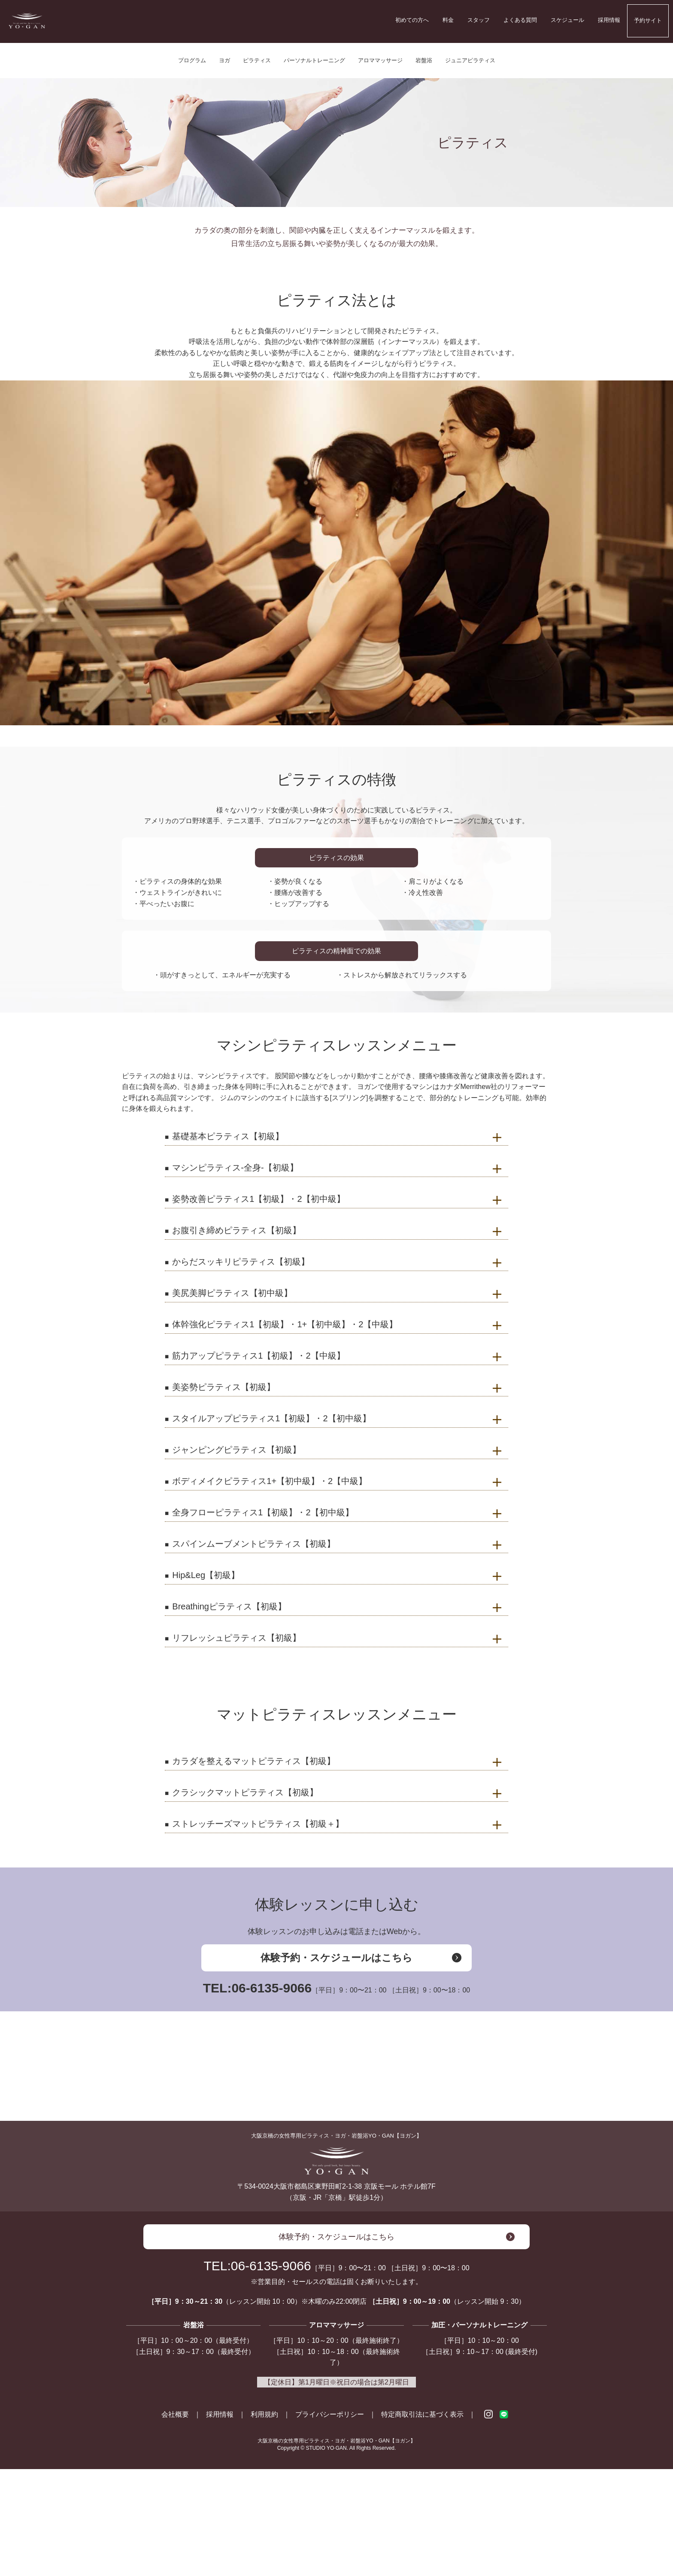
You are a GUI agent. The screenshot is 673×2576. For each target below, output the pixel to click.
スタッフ (478, 20)
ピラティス (257, 60)
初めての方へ (412, 20)
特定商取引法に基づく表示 (422, 2521)
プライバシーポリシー (329, 2521)
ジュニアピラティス (470, 60)
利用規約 (264, 2521)
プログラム (192, 60)
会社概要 (175, 2521)
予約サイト (648, 20)
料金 (448, 20)
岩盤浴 (423, 60)
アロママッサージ (380, 60)
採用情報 (609, 20)
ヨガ (224, 60)
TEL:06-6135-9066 (336, 1988)
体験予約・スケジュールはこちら (336, 1957)
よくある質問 (520, 20)
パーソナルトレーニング (314, 60)
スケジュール (567, 20)
